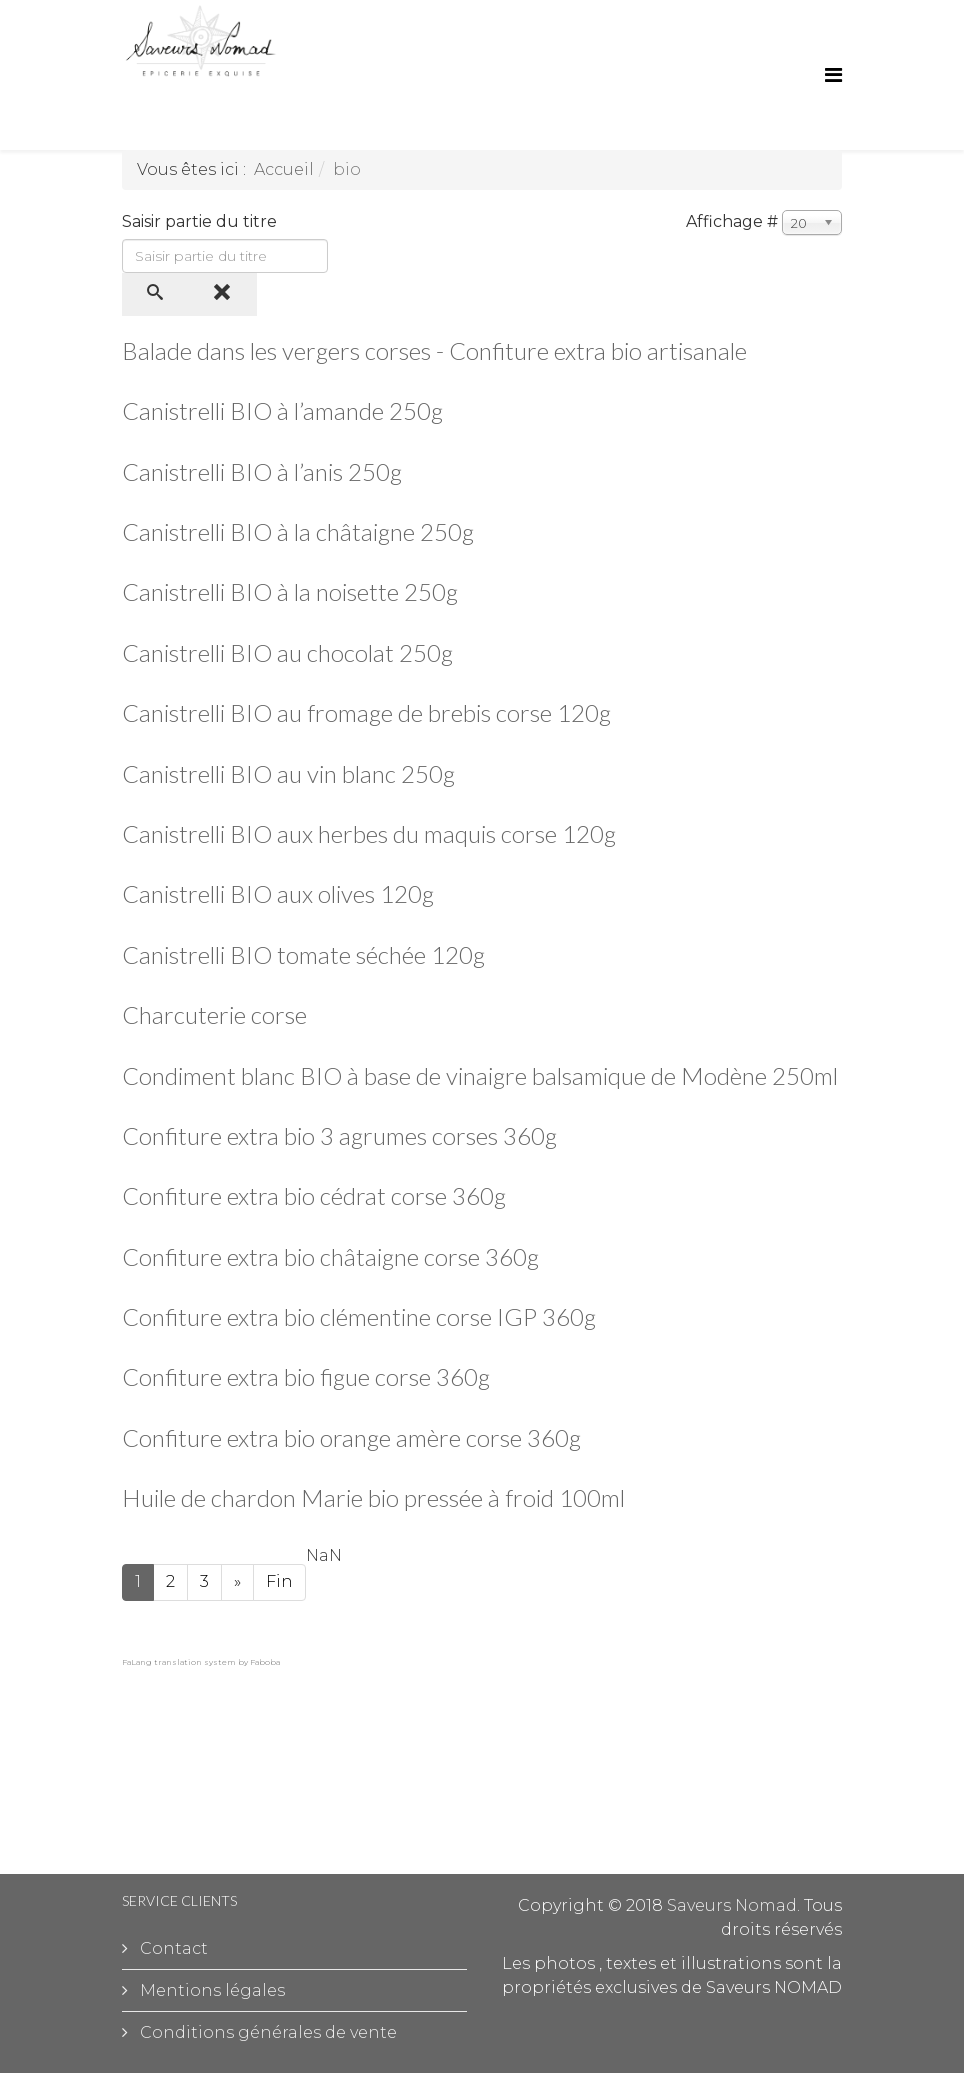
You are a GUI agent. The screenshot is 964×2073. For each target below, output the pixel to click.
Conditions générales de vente (266, 2032)
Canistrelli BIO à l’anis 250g (262, 471)
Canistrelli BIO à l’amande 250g (282, 410)
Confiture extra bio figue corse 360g (306, 1376)
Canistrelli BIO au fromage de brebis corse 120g (366, 712)
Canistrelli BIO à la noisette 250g (290, 591)
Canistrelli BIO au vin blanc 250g (288, 773)
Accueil (284, 169)
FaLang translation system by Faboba (201, 1662)
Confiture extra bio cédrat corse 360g (314, 1195)
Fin (279, 1581)
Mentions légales (210, 1990)
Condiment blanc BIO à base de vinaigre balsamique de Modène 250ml (480, 1075)
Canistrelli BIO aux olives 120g (278, 893)
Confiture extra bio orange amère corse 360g (351, 1437)
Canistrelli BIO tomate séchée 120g (303, 954)
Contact (172, 1948)
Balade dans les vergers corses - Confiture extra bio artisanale (434, 350)
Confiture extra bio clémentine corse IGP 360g (359, 1316)
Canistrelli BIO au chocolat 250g (287, 652)
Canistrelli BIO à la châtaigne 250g (298, 531)
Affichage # (732, 221)
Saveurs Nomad (732, 1905)
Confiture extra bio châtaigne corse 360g (330, 1256)
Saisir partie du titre (201, 221)
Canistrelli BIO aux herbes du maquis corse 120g (369, 833)
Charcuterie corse (214, 1014)
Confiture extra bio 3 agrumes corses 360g (339, 1135)
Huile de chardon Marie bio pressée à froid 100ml (373, 1497)
